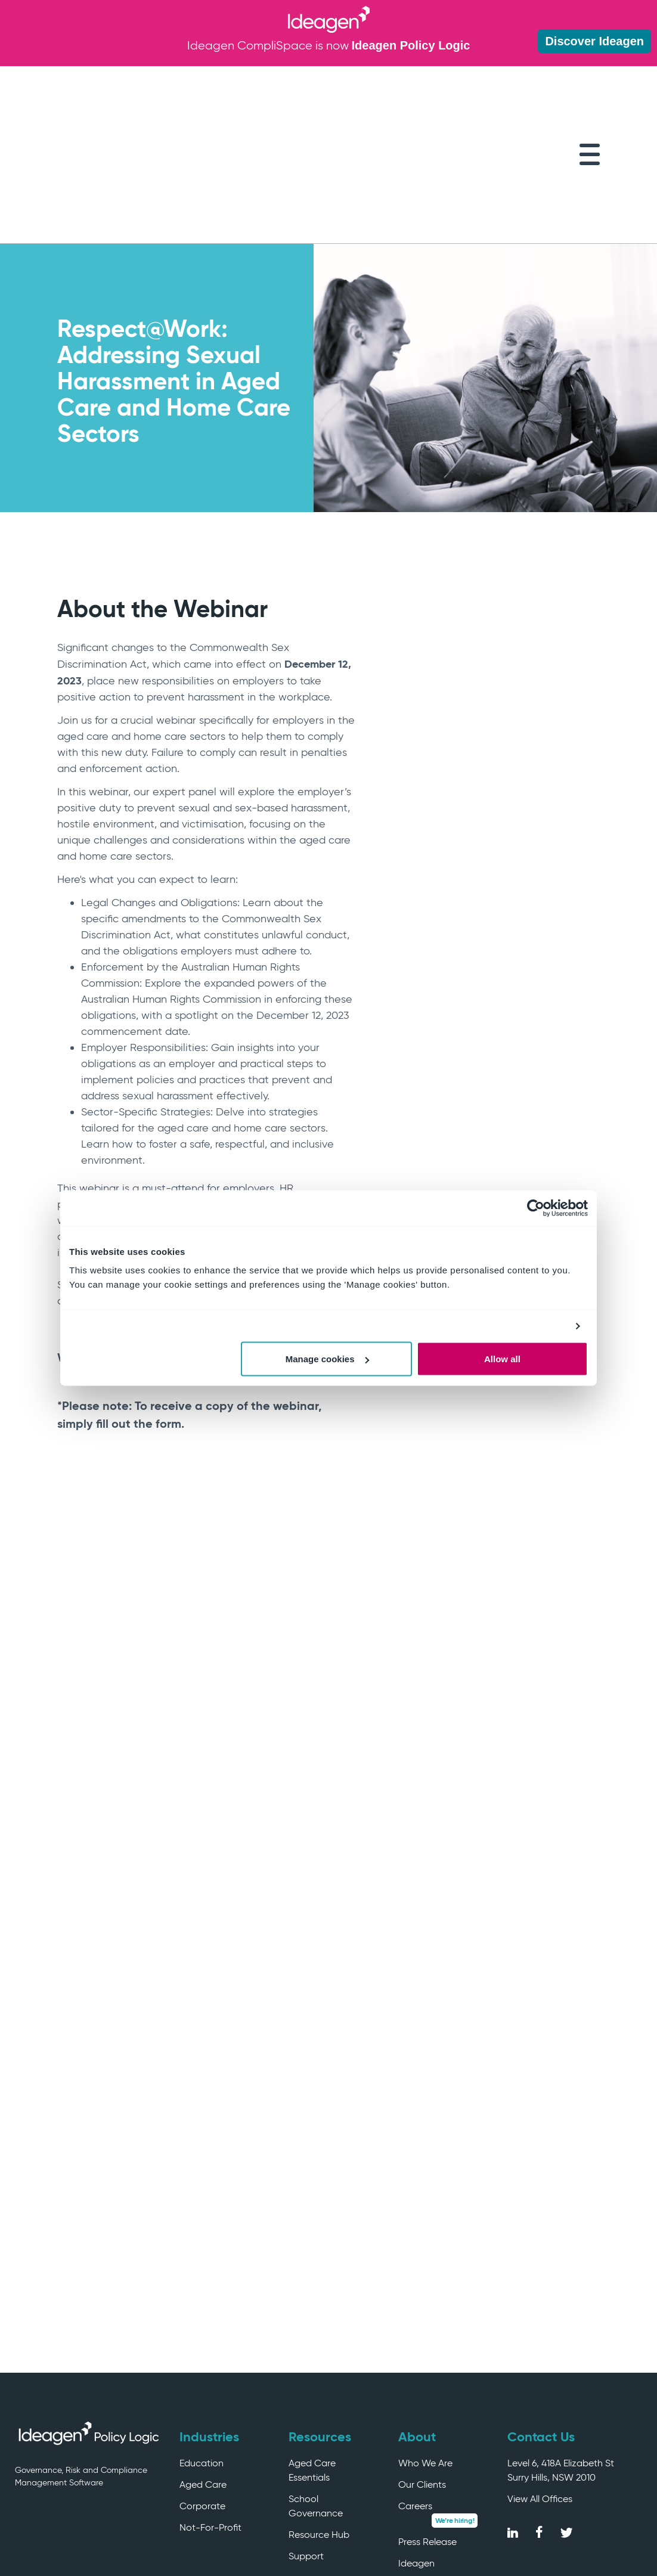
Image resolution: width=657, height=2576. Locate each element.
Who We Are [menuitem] (425, 2346)
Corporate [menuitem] (202, 2389)
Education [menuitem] (201, 2346)
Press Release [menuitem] (427, 2425)
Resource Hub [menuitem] (319, 2417)
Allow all (502, 1359)
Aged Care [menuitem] (203, 2367)
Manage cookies (327, 1359)
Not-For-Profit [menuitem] (210, 2410)
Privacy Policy (608, 2531)
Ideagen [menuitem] (416, 2446)
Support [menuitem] (306, 2439)
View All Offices (539, 2382)
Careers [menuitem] (415, 2389)
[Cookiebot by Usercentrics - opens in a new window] (536, 1208)
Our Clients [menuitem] (422, 2367)
